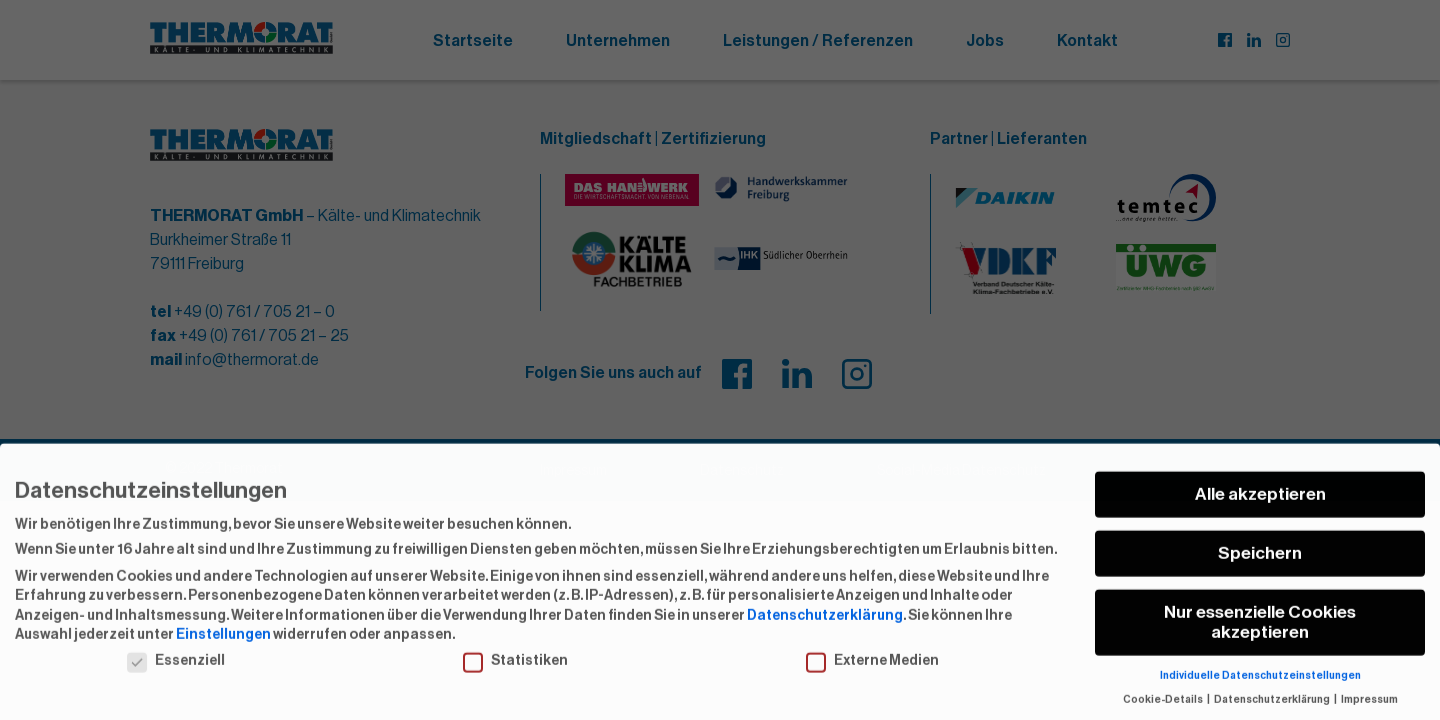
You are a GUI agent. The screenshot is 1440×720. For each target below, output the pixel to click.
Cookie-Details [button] (1164, 711)
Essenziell (176, 673)
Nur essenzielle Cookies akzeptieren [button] (1260, 634)
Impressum (1369, 711)
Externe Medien (872, 673)
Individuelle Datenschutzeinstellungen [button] (1260, 686)
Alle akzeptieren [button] (1260, 506)
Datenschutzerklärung (825, 627)
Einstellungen (223, 647)
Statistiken (515, 673)
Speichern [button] (1260, 565)
